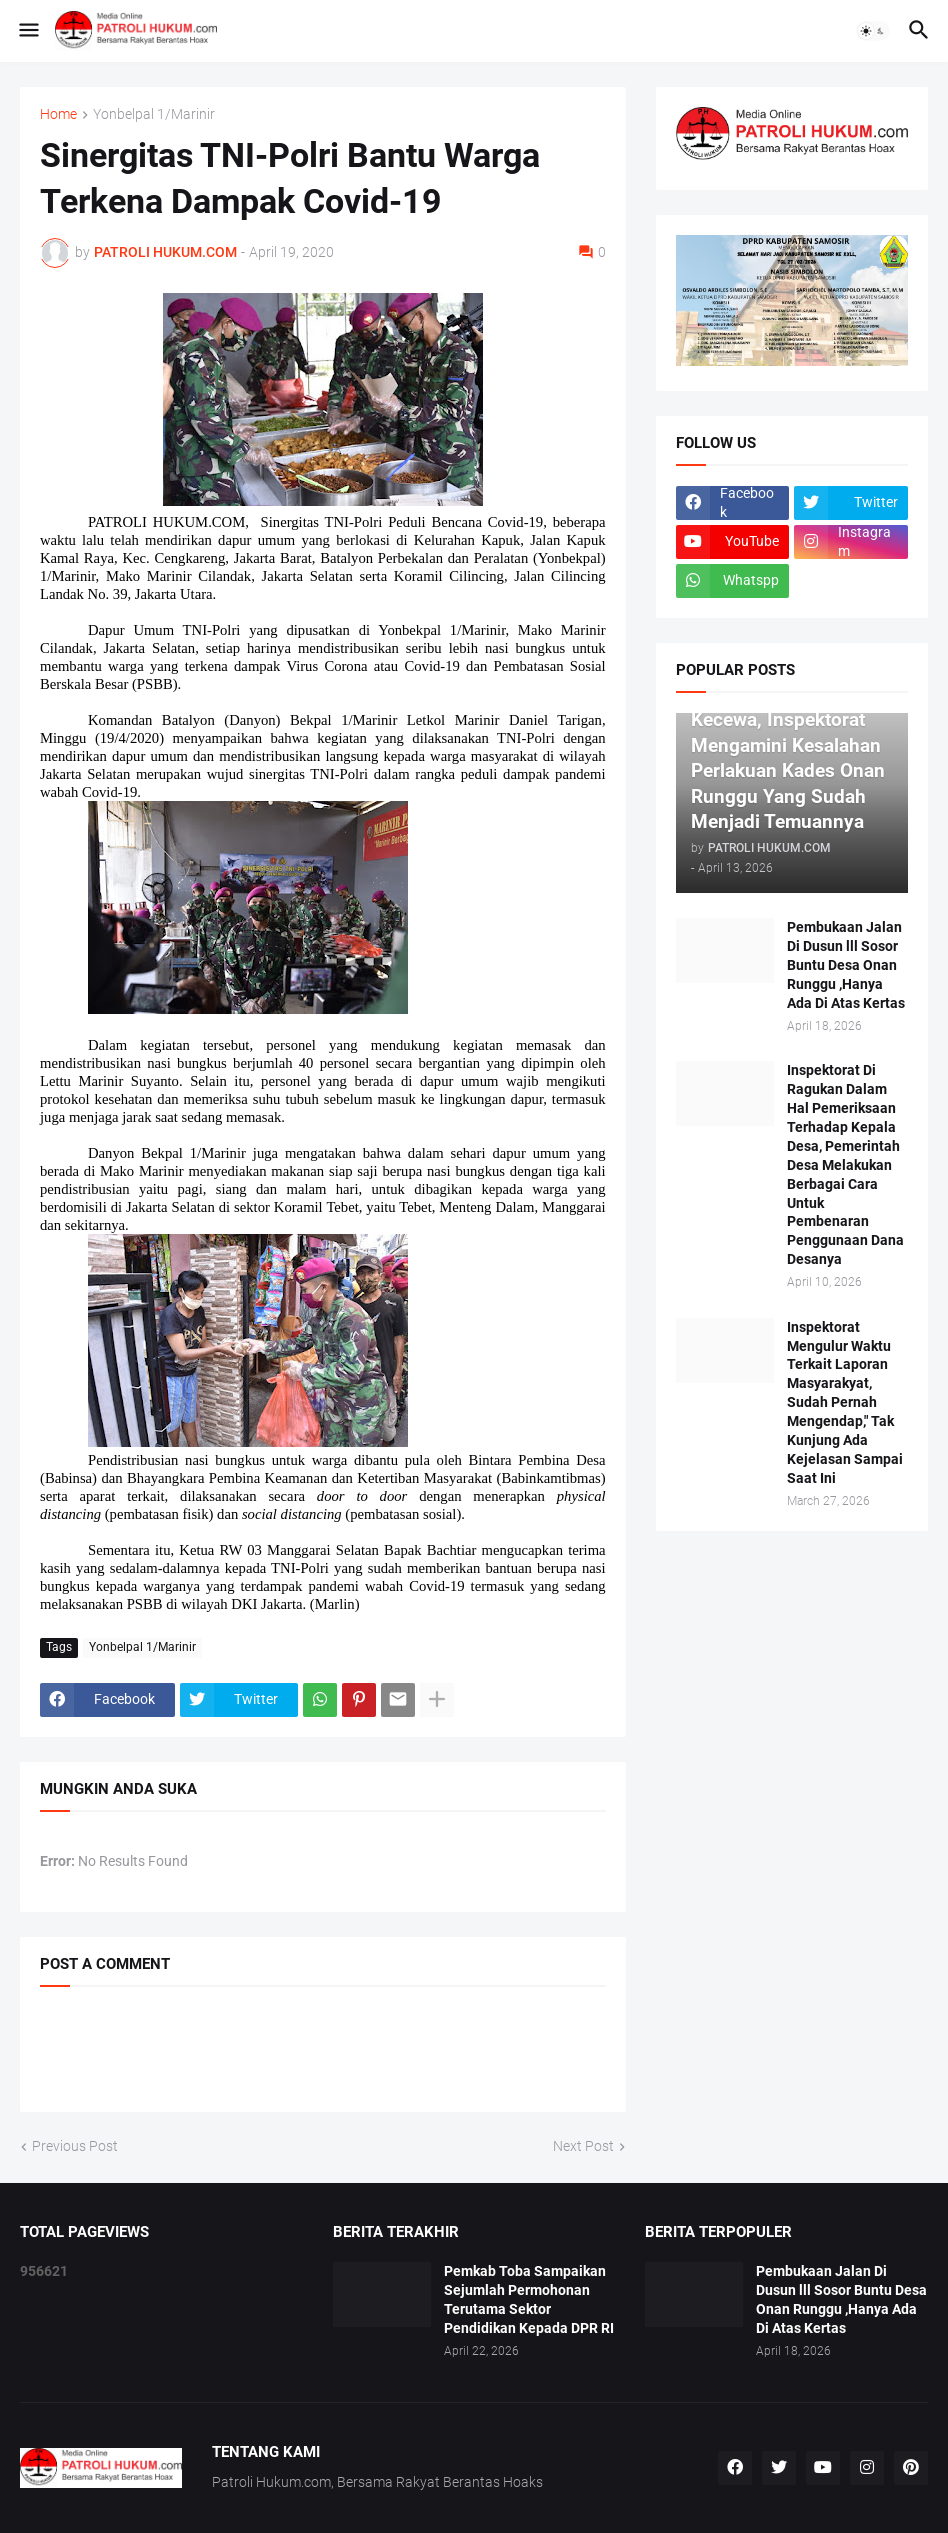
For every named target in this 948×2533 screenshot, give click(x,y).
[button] (27, 31)
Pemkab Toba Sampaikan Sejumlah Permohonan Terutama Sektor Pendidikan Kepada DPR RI (529, 2299)
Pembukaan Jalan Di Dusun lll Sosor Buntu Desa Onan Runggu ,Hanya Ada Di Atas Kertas (846, 965)
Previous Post (75, 2146)
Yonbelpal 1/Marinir (154, 114)
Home (58, 114)
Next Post (583, 2146)
